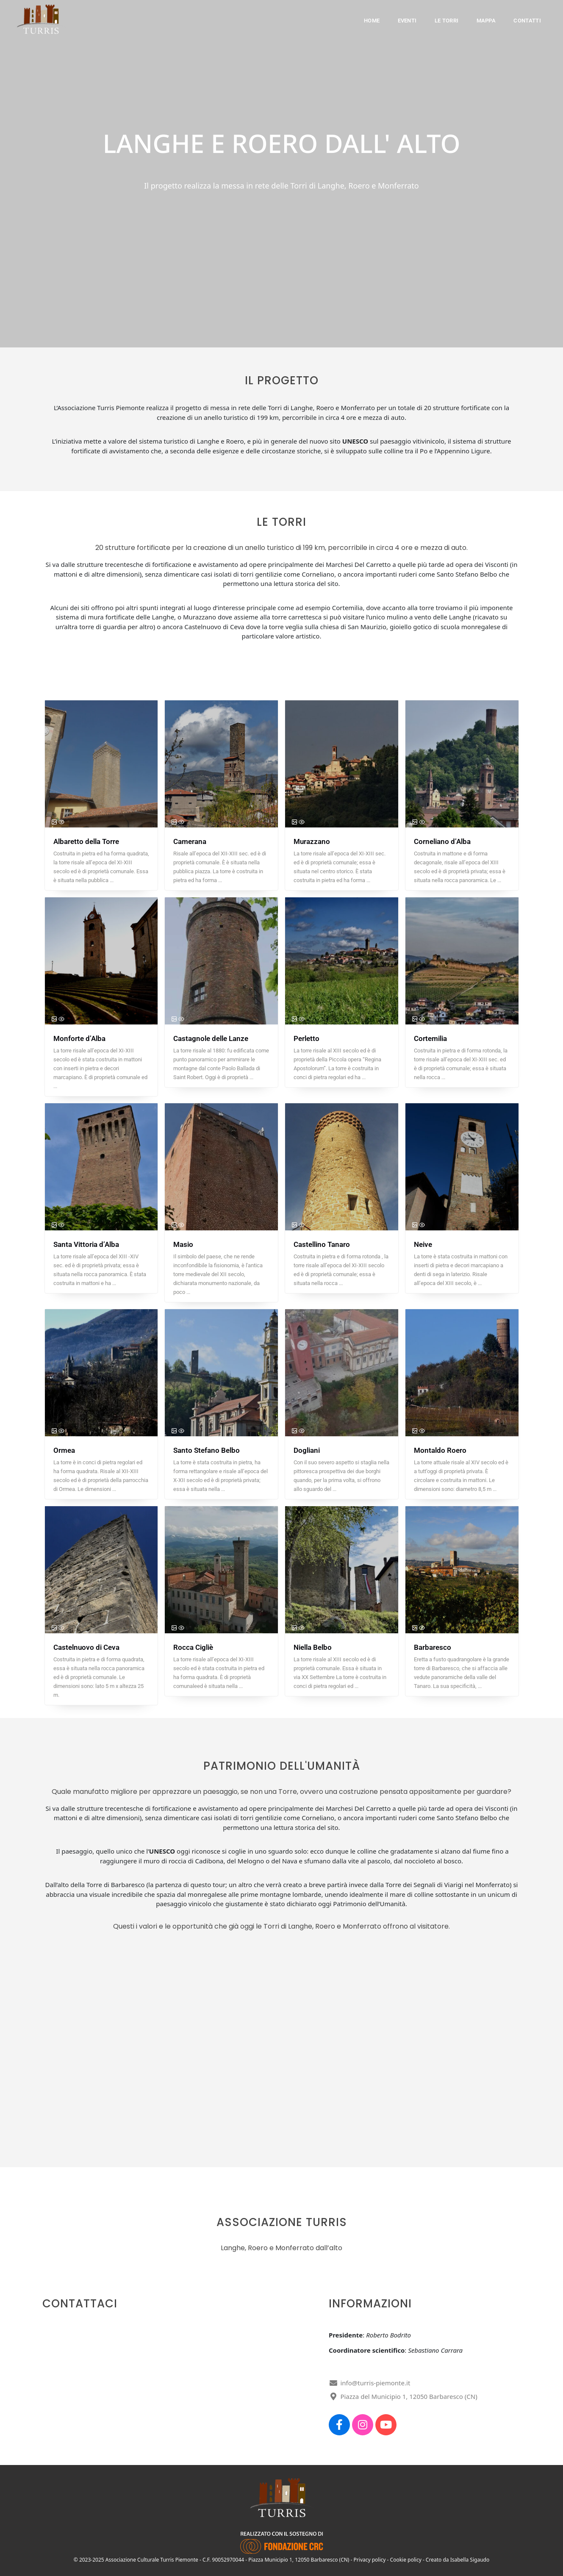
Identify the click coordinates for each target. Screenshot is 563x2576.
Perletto (306, 1038)
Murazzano (312, 841)
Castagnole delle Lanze (210, 1038)
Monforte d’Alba (79, 1038)
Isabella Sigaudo (470, 2559)
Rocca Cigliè (193, 1647)
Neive (423, 1244)
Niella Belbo (313, 1647)
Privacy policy (370, 2559)
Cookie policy (406, 2559)
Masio (183, 1244)
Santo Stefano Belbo (206, 1450)
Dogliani (307, 1450)
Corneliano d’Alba (442, 841)
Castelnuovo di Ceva (86, 1647)
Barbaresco (432, 1647)
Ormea (64, 1450)
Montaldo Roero (440, 1450)
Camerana (189, 841)
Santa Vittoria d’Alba (86, 1244)
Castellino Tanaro (322, 1244)
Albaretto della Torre (86, 841)
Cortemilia (430, 1038)
